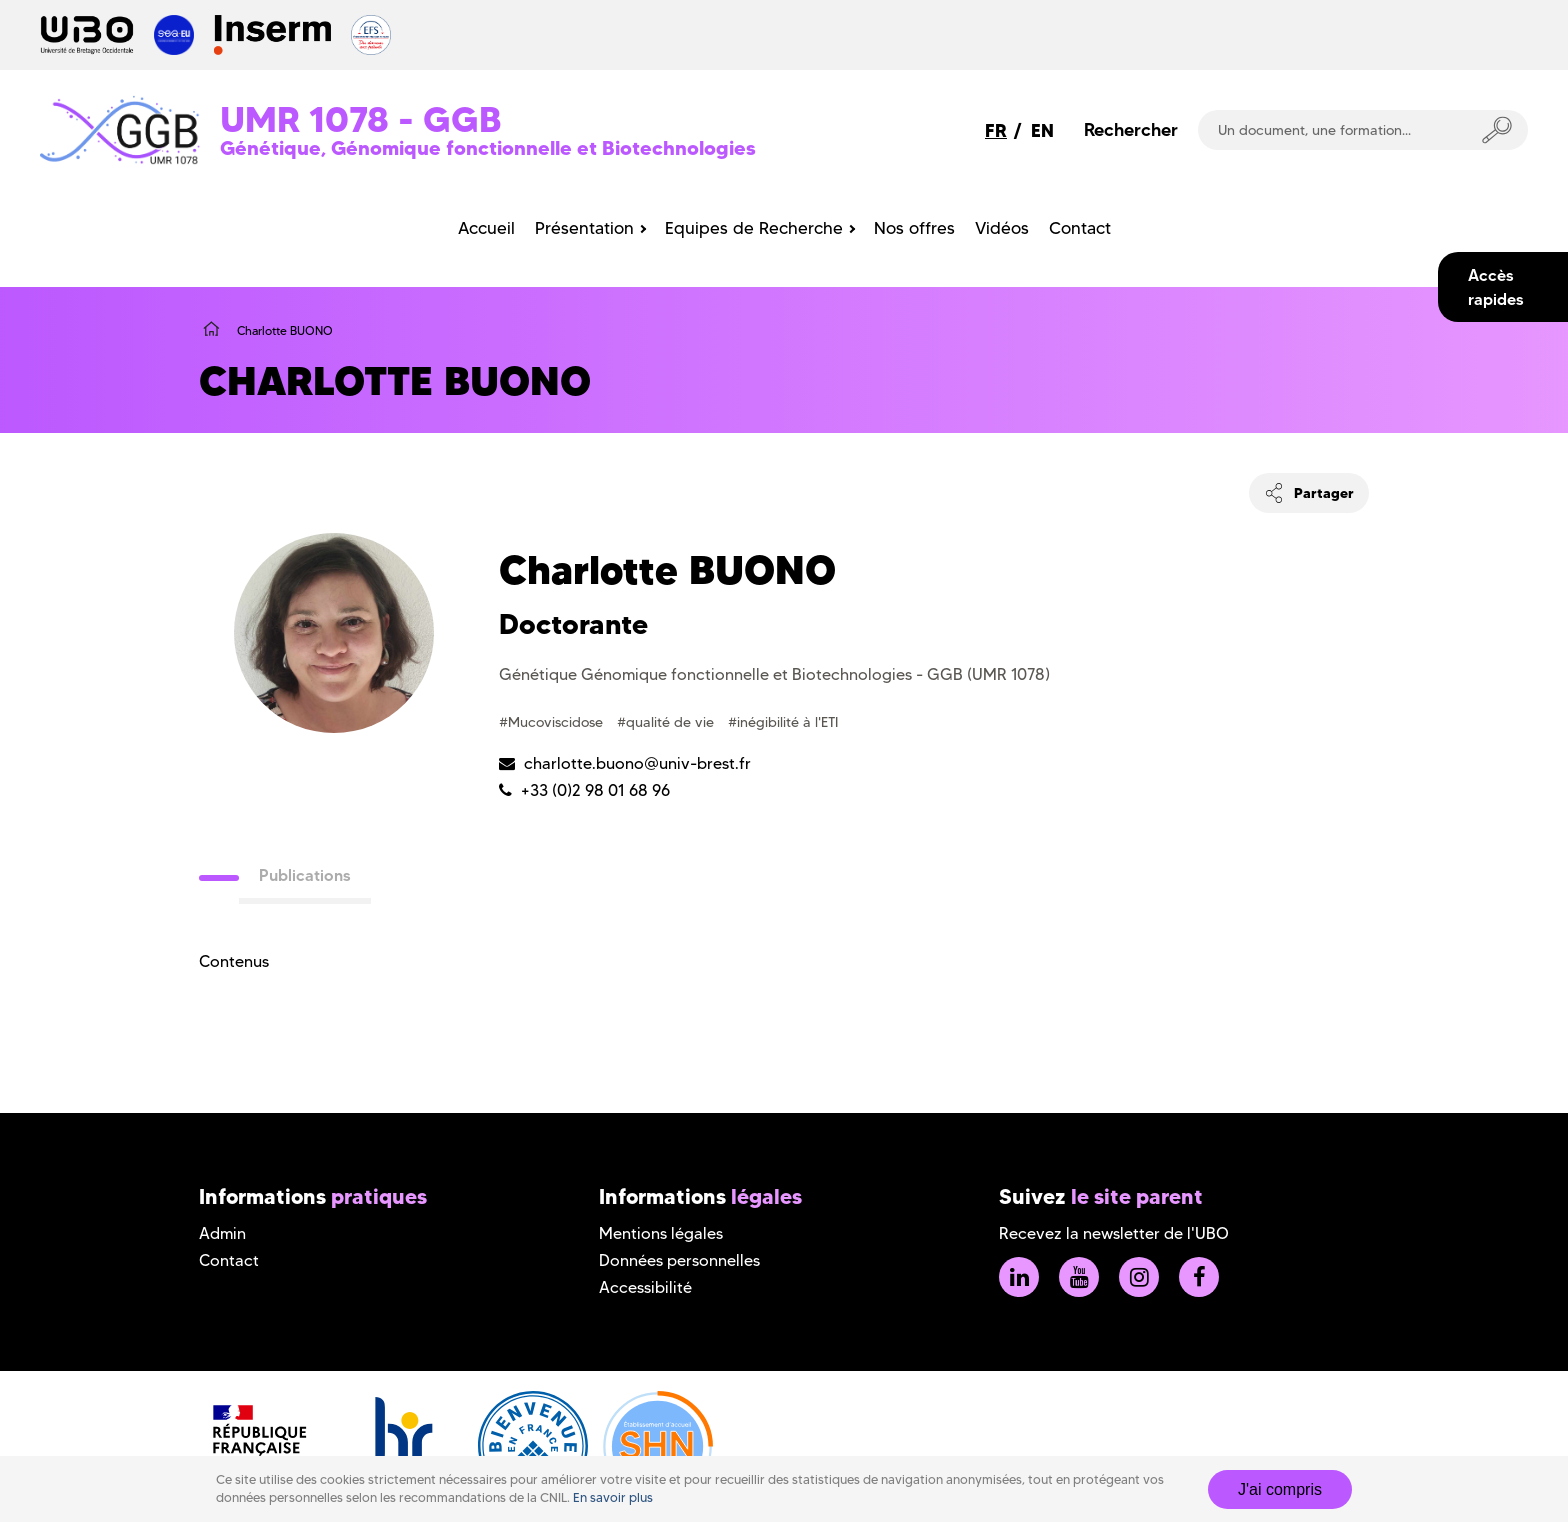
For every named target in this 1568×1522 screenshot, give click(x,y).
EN (1042, 130)
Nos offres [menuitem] (914, 228)
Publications (305, 875)
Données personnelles (679, 1260)
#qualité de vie (667, 722)
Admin (222, 1233)
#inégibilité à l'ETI (783, 722)
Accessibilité (645, 1287)
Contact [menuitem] (1080, 228)
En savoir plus (613, 1497)
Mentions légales (661, 1233)
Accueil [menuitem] (486, 228)
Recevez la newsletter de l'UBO (1114, 1233)
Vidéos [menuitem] (1002, 228)
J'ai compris (1280, 1489)
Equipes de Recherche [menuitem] (754, 228)
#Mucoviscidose (553, 722)
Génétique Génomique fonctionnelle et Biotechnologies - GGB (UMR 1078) (774, 674)
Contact (229, 1260)
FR (996, 130)
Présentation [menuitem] (584, 228)
